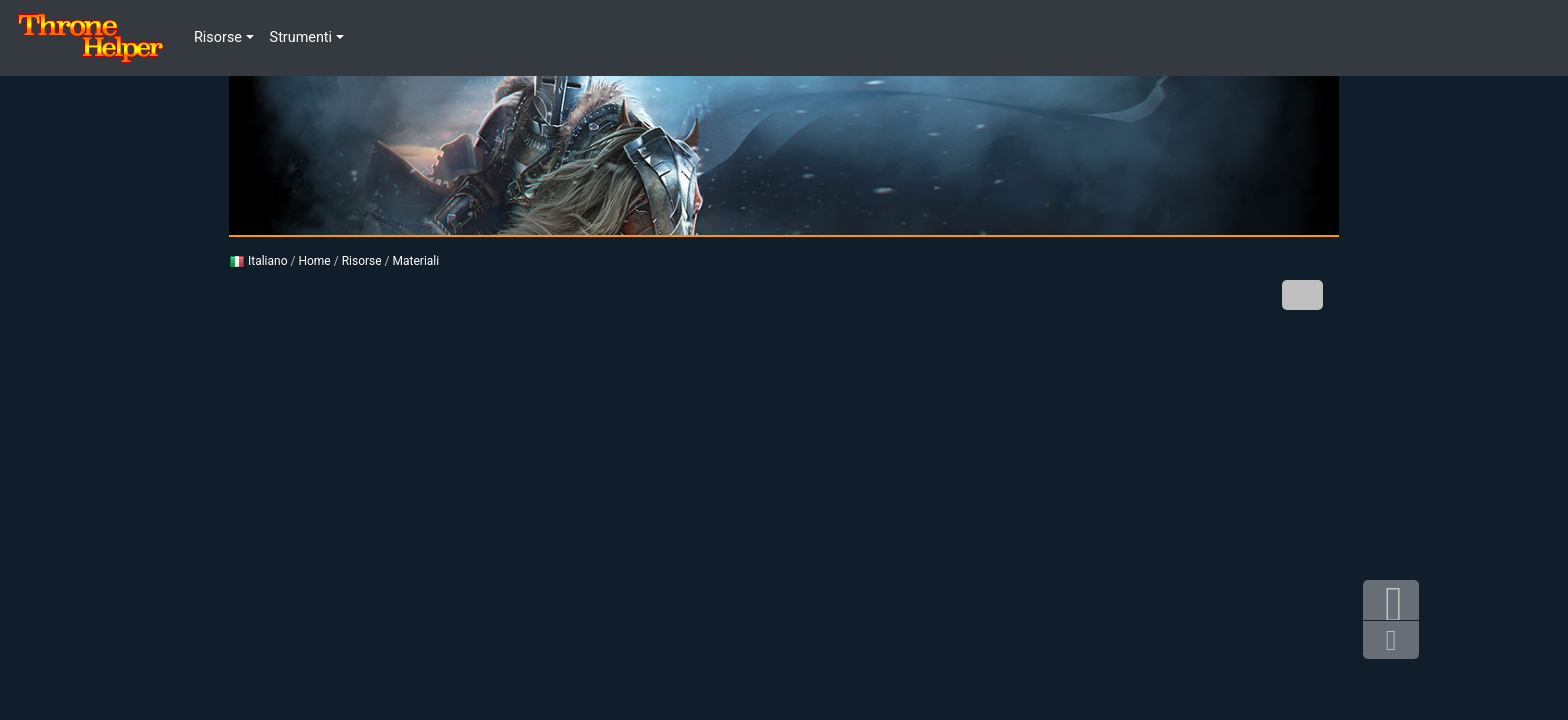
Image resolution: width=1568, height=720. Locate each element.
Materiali (416, 261)
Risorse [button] (218, 37)
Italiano (258, 261)
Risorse (362, 261)
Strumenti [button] (301, 37)
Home (314, 261)
